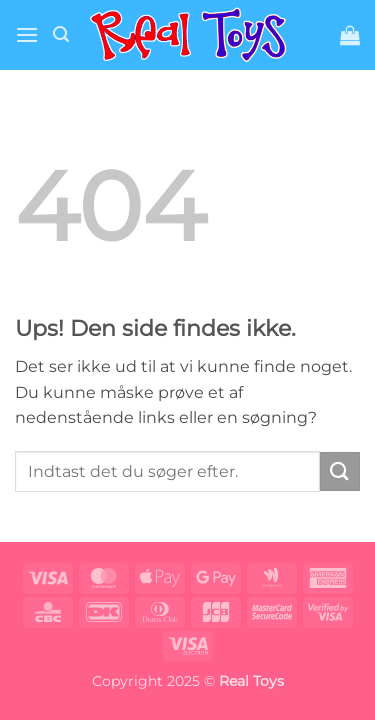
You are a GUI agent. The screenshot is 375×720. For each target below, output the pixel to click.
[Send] (340, 471)
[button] (27, 34)
